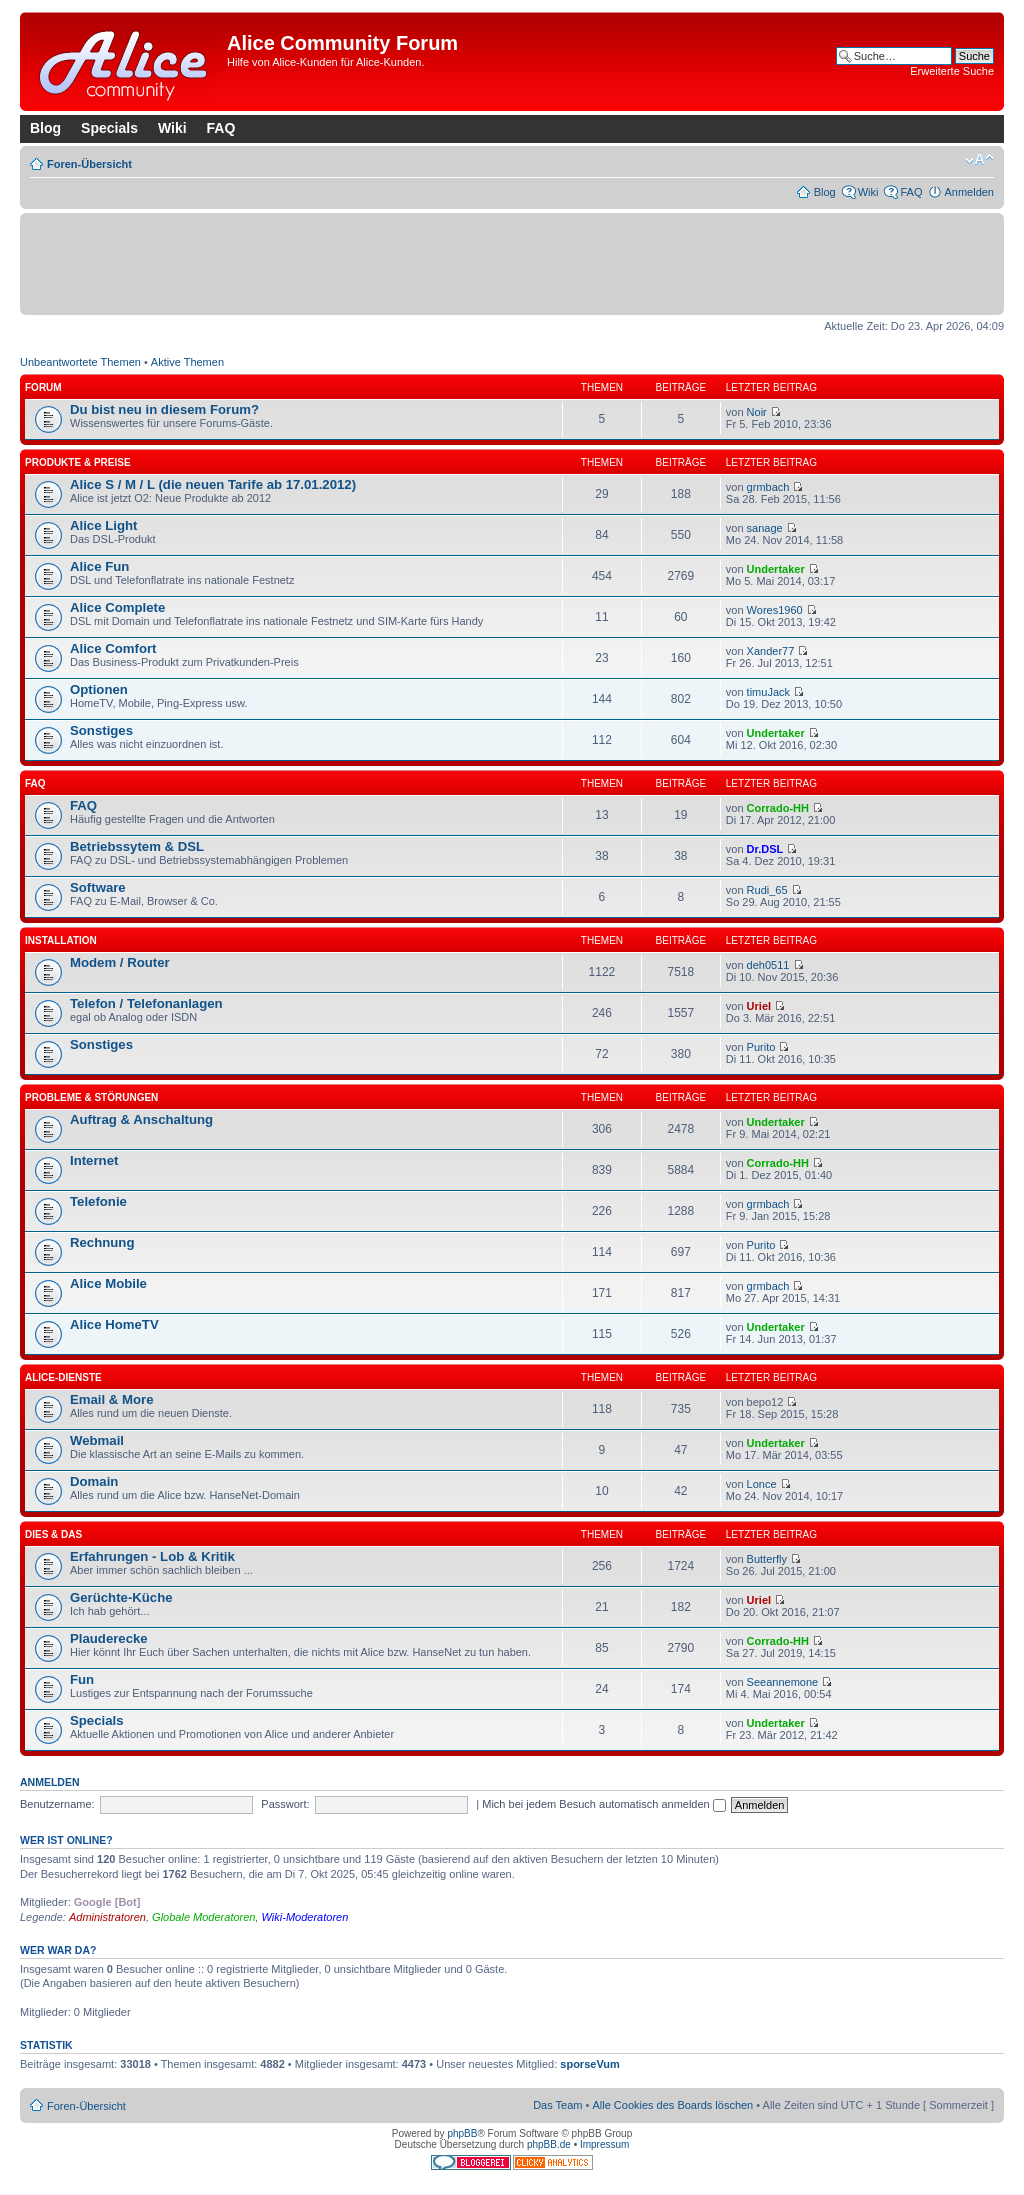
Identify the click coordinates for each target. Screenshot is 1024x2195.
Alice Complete (117, 607)
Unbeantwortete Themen (80, 362)
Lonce (762, 1484)
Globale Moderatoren (203, 1917)
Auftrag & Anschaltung (141, 1119)
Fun (82, 1679)
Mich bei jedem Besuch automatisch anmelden (604, 1804)
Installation (61, 940)
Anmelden (969, 192)
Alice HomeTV (114, 1324)
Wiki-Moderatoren (305, 1917)
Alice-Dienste (63, 1377)
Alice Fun (99, 566)
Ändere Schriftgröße (979, 160)
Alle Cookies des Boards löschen (672, 2105)
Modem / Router (120, 962)
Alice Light (103, 525)
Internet (94, 1160)
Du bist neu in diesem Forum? (164, 409)
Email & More (112, 1399)
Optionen (99, 689)
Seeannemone (783, 1682)
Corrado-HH (778, 808)
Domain (94, 1481)
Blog (45, 128)
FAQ (221, 128)
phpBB (462, 2133)
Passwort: (285, 1804)
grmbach (768, 487)
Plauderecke (109, 1638)
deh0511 (768, 965)
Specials (109, 128)
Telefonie (98, 1201)
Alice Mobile (108, 1283)
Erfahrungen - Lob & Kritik (152, 1556)
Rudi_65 (767, 890)
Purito (761, 1047)
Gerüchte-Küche (121, 1597)
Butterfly (767, 1559)
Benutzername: (57, 1804)
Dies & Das (53, 1534)
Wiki (172, 128)
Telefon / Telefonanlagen (146, 1003)
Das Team (557, 2105)
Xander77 (771, 651)
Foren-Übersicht (89, 164)
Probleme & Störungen (91, 1097)
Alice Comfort (113, 648)
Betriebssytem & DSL (137, 846)
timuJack (768, 692)
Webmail (97, 1440)
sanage (765, 528)
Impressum (604, 2144)
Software (98, 887)
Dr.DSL (765, 849)
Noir (757, 412)
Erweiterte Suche (952, 71)
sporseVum (590, 2064)
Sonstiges (101, 730)
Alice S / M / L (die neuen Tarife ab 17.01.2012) (213, 484)
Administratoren (107, 1917)
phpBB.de (549, 2144)
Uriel (759, 1006)
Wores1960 (775, 610)
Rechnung (102, 1242)
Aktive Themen (187, 362)
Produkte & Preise (78, 462)
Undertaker (776, 569)
